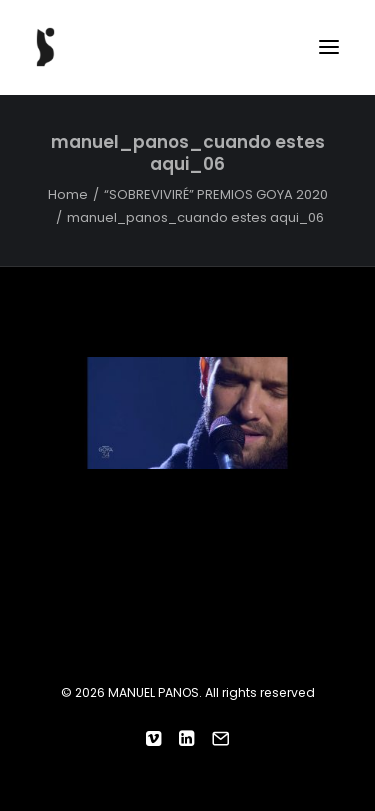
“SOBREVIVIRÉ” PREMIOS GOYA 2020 (216, 194)
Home (68, 194)
